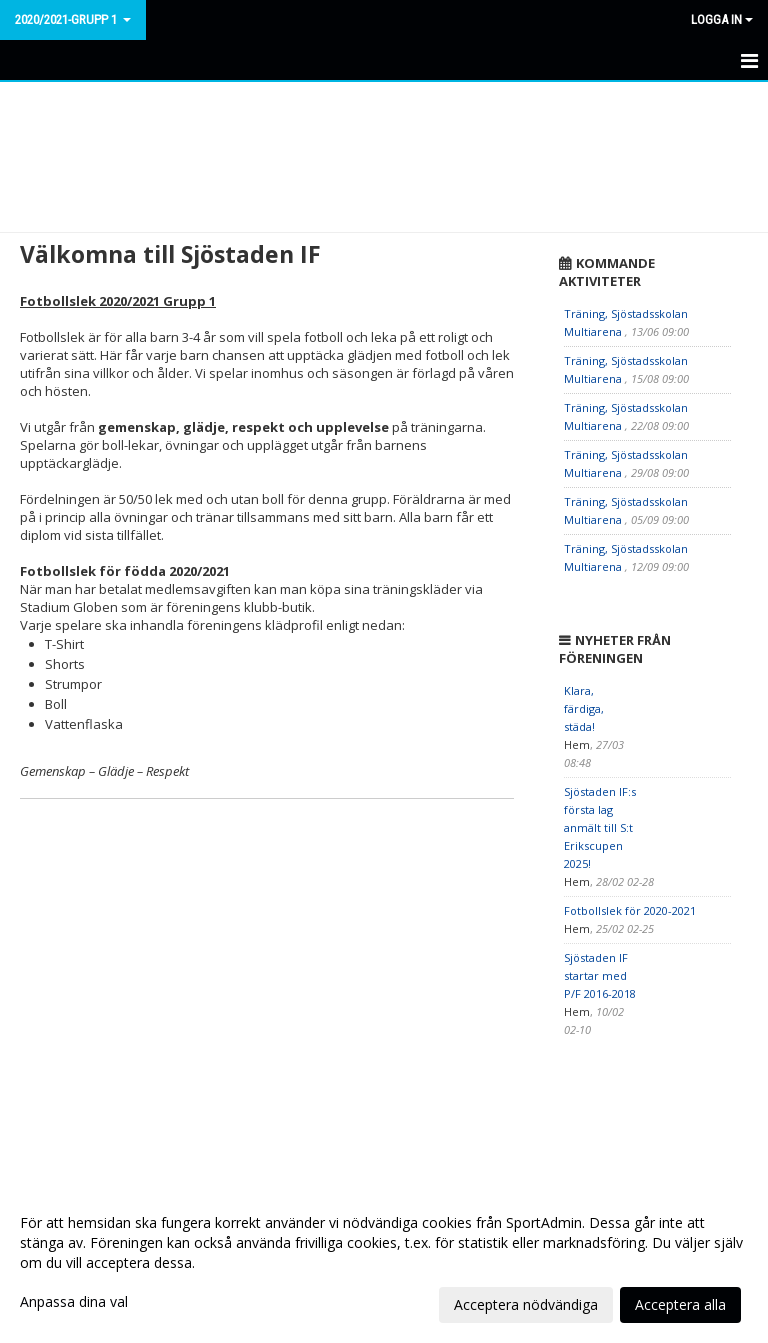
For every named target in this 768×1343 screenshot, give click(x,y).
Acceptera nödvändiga (526, 1304)
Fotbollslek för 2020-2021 (630, 910)
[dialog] (384, 1263)
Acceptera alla (680, 1304)
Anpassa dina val (74, 1302)
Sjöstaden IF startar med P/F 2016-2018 (600, 975)
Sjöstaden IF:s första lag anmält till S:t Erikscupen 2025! (600, 827)
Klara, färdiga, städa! (584, 708)
